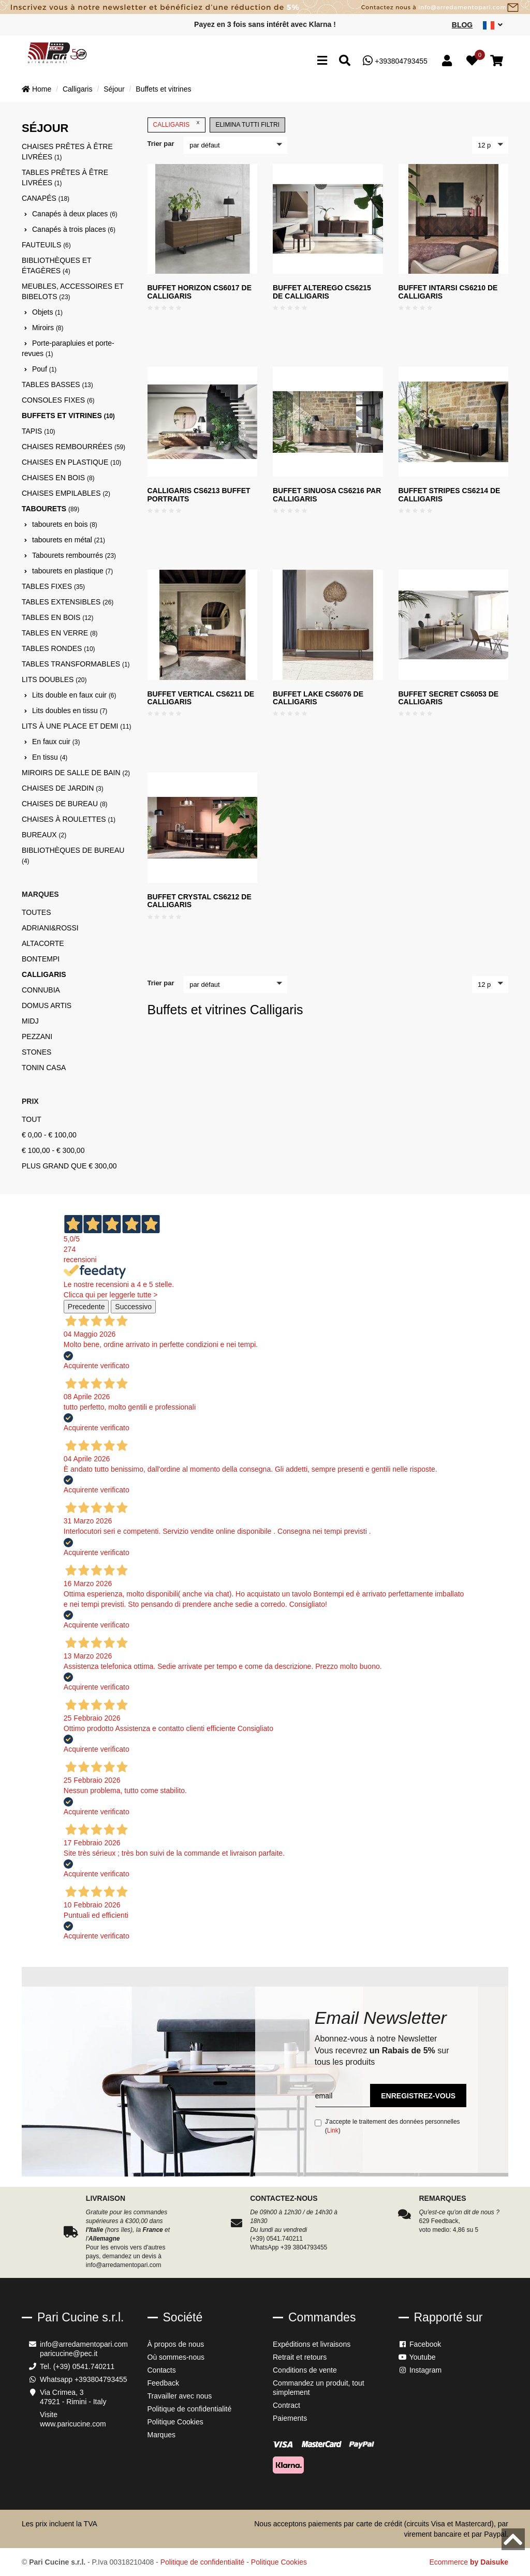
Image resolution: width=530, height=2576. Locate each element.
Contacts (162, 2370)
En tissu (49, 757)
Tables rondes (58, 648)
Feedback (163, 2383)
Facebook (420, 2344)
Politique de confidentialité (190, 2409)
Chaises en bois (58, 477)
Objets (47, 312)
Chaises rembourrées (73, 446)
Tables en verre (60, 633)
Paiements (290, 2418)
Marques (161, 2435)
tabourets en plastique (72, 571)
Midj (30, 1021)
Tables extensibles (67, 602)
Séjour (114, 89)
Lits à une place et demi (76, 726)
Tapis (38, 431)
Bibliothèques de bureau (73, 855)
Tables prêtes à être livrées (65, 177)
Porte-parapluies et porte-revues (68, 348)
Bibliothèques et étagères (56, 265)
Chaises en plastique (71, 462)
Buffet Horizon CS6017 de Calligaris (200, 292)
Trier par (161, 143)
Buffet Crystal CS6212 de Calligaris (200, 901)
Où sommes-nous (176, 2357)
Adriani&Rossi (50, 928)
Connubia (41, 990)
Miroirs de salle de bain (76, 772)
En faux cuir (56, 741)
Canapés (45, 198)
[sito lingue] (493, 25)
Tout (31, 1119)
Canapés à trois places (73, 229)
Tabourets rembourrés (74, 555)
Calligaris (78, 89)
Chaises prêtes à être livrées (67, 151)
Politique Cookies (175, 2422)
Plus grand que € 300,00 (69, 1166)
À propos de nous (176, 2344)
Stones (36, 1052)
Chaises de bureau (64, 804)
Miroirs (47, 327)
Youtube (417, 2357)
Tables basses (57, 384)
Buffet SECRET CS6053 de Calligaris (449, 698)
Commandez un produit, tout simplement (318, 2387)
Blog (462, 25)
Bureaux (44, 835)
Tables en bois (57, 617)
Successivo (133, 1306)
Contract (286, 2405)
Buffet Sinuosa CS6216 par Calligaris (327, 494)
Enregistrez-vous (418, 2096)
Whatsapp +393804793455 (83, 2379)
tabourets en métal (68, 540)
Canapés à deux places (74, 214)
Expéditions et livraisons (311, 2344)
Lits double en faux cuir (74, 695)
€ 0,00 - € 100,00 (49, 1135)
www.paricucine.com (73, 2424)
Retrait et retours (300, 2357)
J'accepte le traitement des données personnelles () (387, 2126)
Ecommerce (468, 2562)
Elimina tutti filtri (247, 124)
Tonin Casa (44, 1067)
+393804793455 (395, 60)
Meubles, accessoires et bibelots (73, 291)
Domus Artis (46, 1005)
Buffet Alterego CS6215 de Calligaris (322, 292)
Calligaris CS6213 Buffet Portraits (199, 494)
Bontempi (41, 959)
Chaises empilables (66, 493)
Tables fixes (53, 586)
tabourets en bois (64, 524)
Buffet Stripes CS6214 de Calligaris (449, 494)
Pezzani (37, 1036)
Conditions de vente (305, 2370)
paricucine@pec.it (69, 2353)
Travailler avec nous (180, 2396)
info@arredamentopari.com (84, 2344)
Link (332, 2130)
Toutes (36, 912)
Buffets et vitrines (163, 89)
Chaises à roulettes (68, 819)
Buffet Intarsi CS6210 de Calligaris (448, 292)
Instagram (420, 2370)
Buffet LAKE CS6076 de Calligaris (318, 698)
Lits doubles (54, 679)
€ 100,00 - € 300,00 (53, 1150)
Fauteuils (46, 245)
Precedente (86, 1306)
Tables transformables (76, 664)
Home (36, 89)
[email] (342, 2095)
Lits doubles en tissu (69, 710)
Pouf (44, 369)
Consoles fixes (58, 400)
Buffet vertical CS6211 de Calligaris (201, 698)
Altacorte (43, 943)
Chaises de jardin (63, 788)
